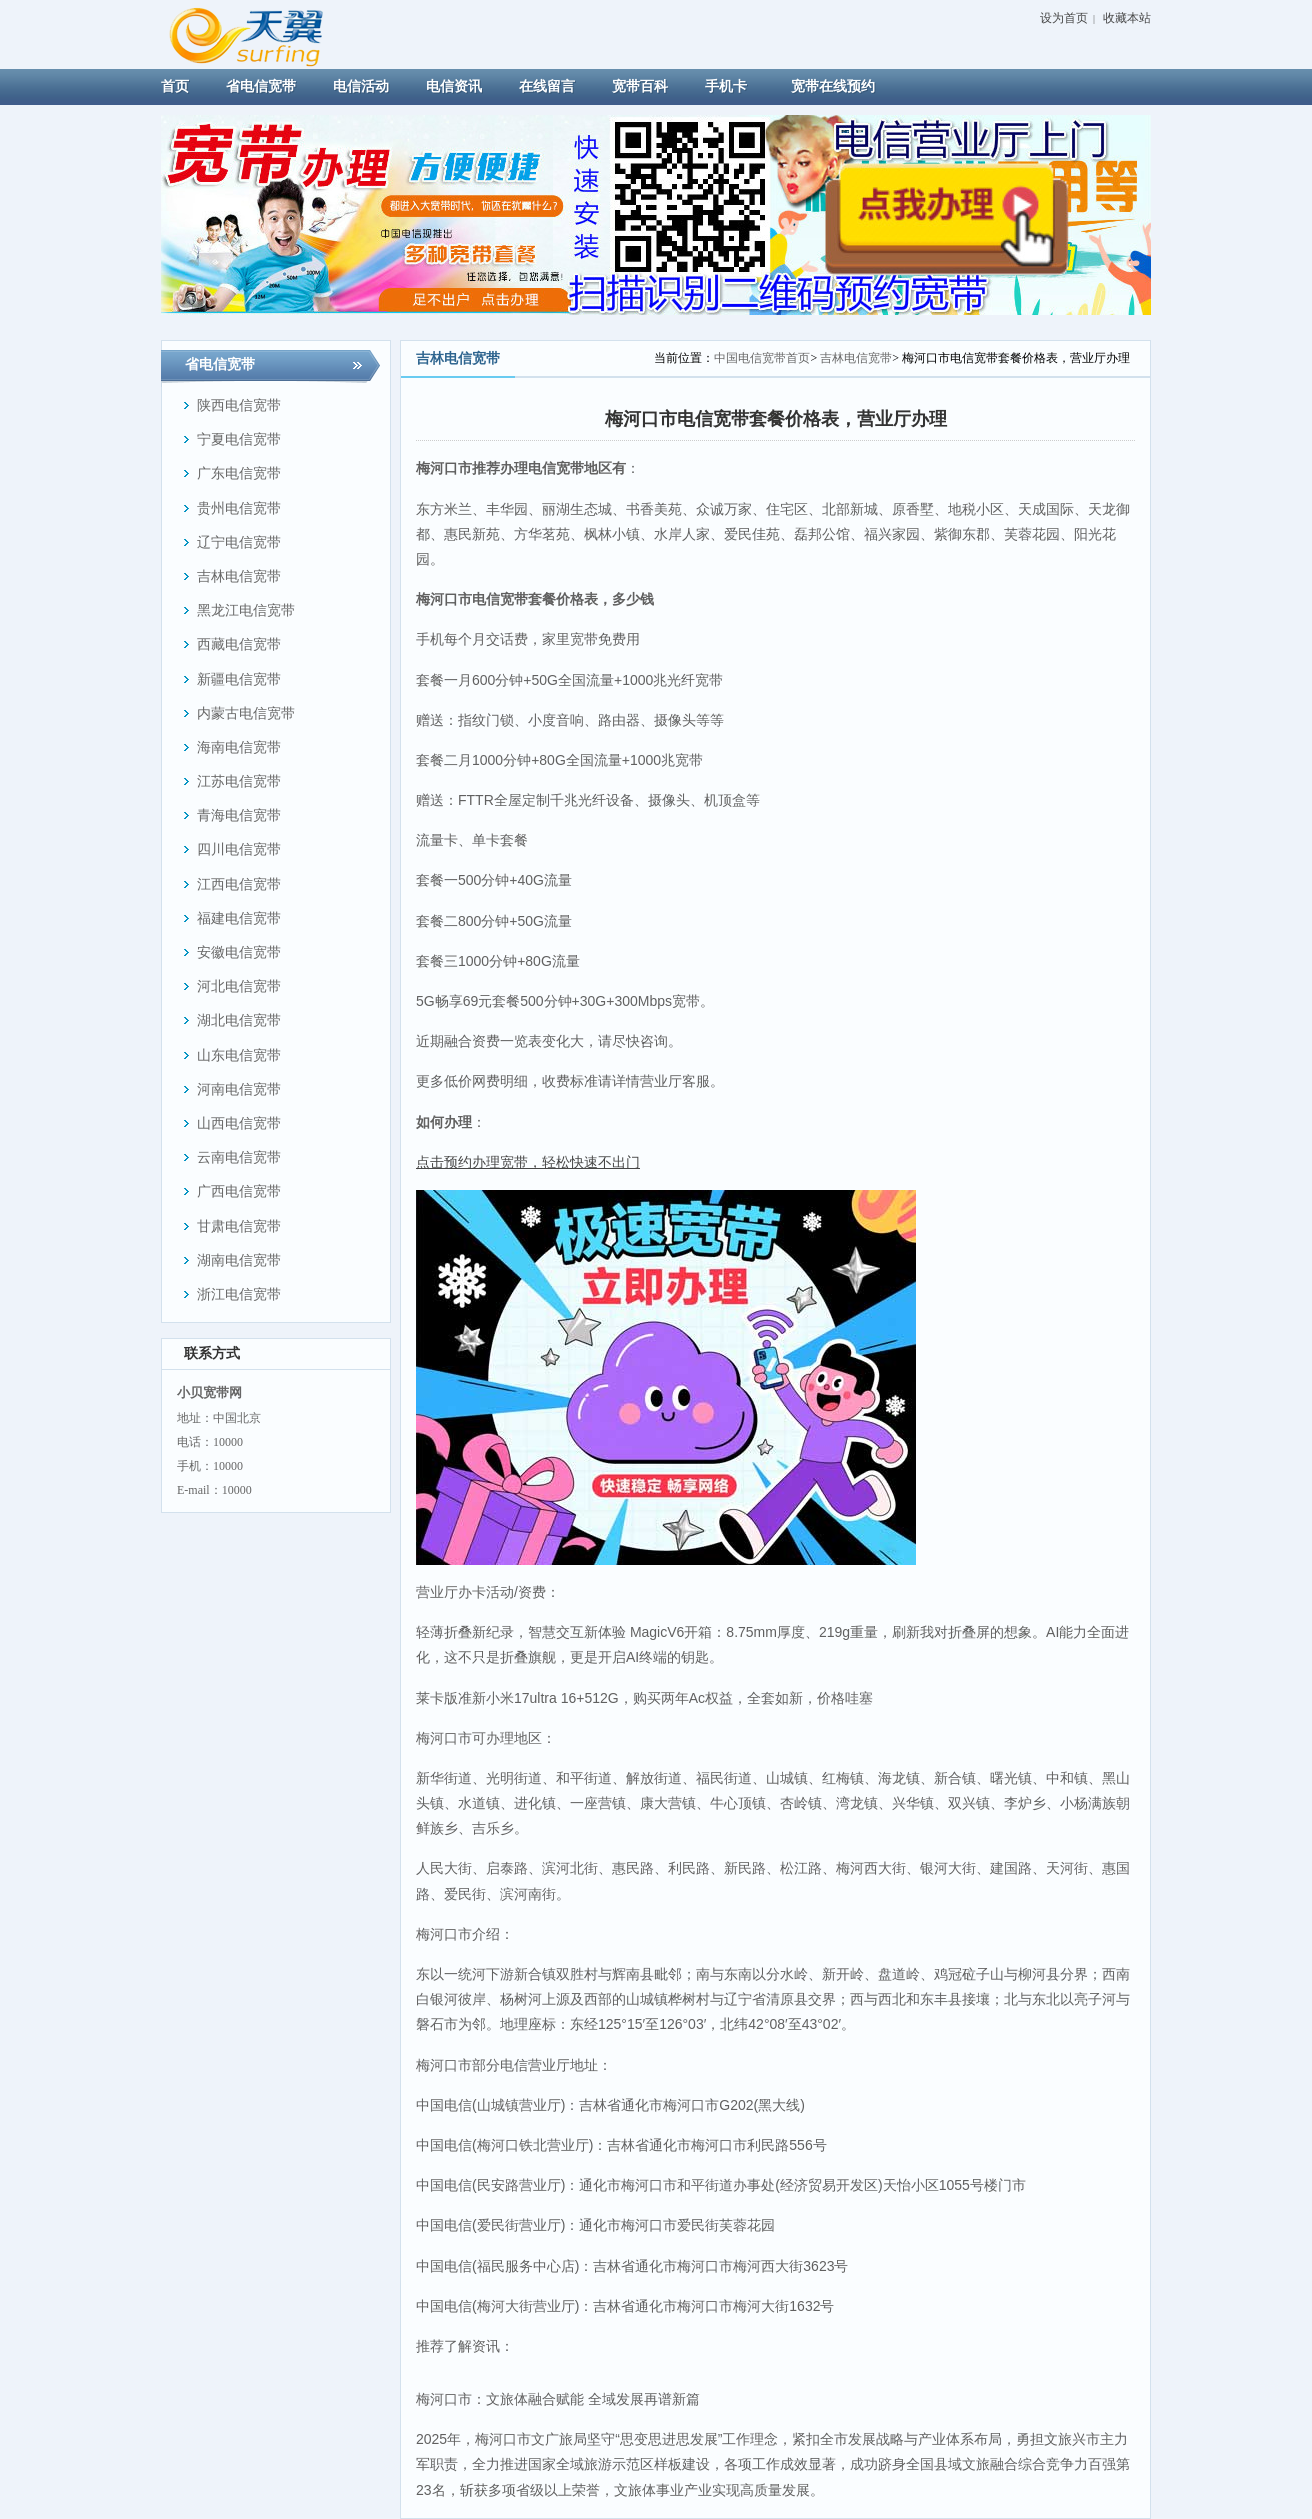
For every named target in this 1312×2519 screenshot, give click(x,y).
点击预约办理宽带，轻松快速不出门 (528, 1162)
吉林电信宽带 (856, 358)
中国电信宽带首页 (762, 358)
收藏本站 (1127, 18)
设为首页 (1064, 18)
